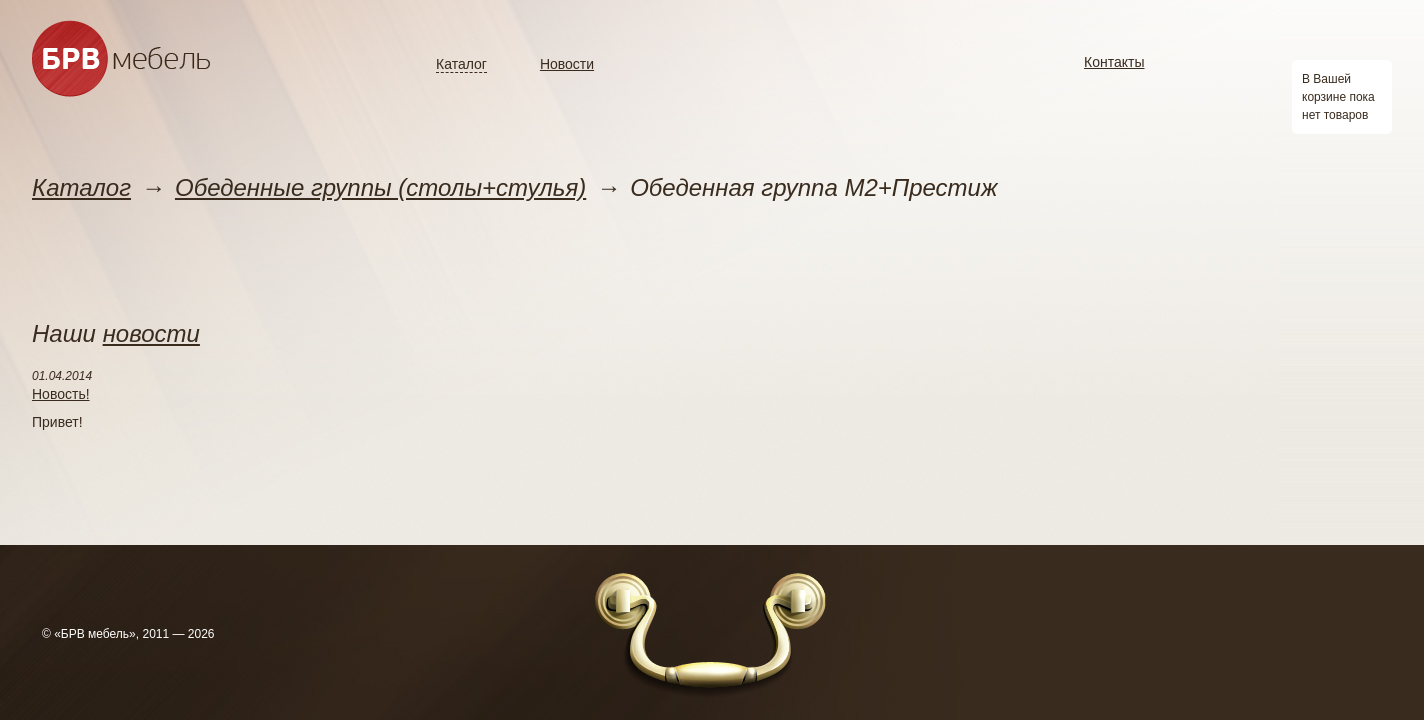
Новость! (61, 394)
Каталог (461, 64)
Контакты (1114, 62)
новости (151, 333)
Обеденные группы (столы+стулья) (380, 187)
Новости (567, 64)
